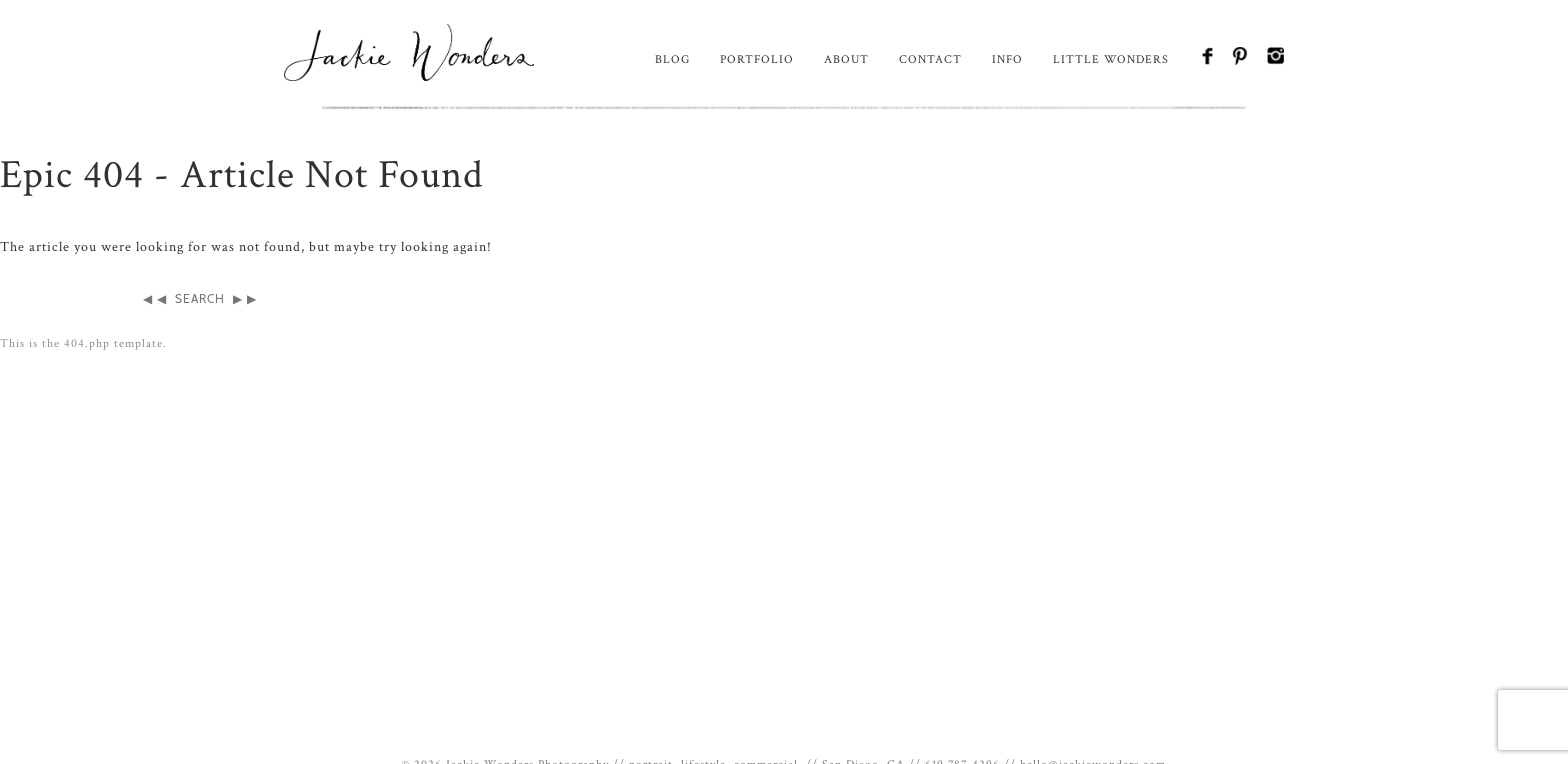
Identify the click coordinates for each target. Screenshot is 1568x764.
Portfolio (757, 59)
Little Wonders (1111, 59)
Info (1007, 59)
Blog (672, 59)
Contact (930, 59)
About (846, 59)
